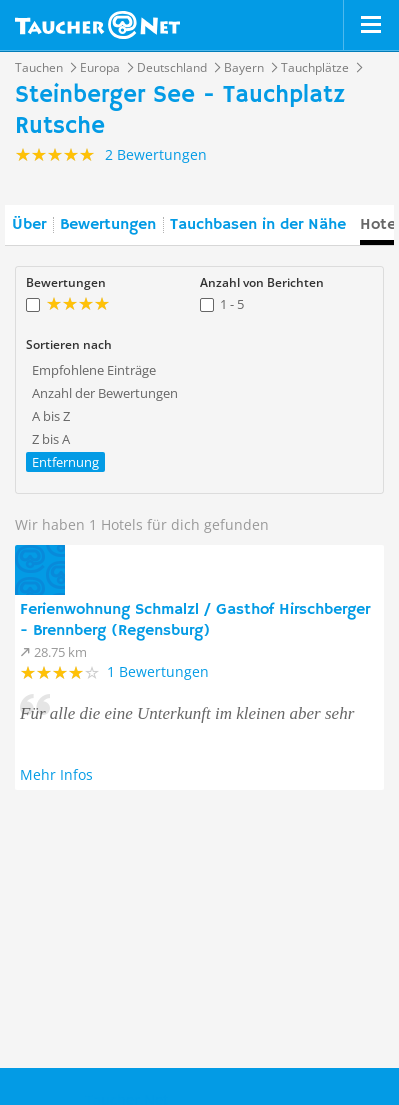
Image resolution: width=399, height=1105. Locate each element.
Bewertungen (108, 225)
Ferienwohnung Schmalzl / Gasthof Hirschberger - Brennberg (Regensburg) (195, 620)
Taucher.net (97, 25)
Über (29, 225)
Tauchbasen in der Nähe (258, 225)
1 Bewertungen (158, 671)
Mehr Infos (56, 774)
